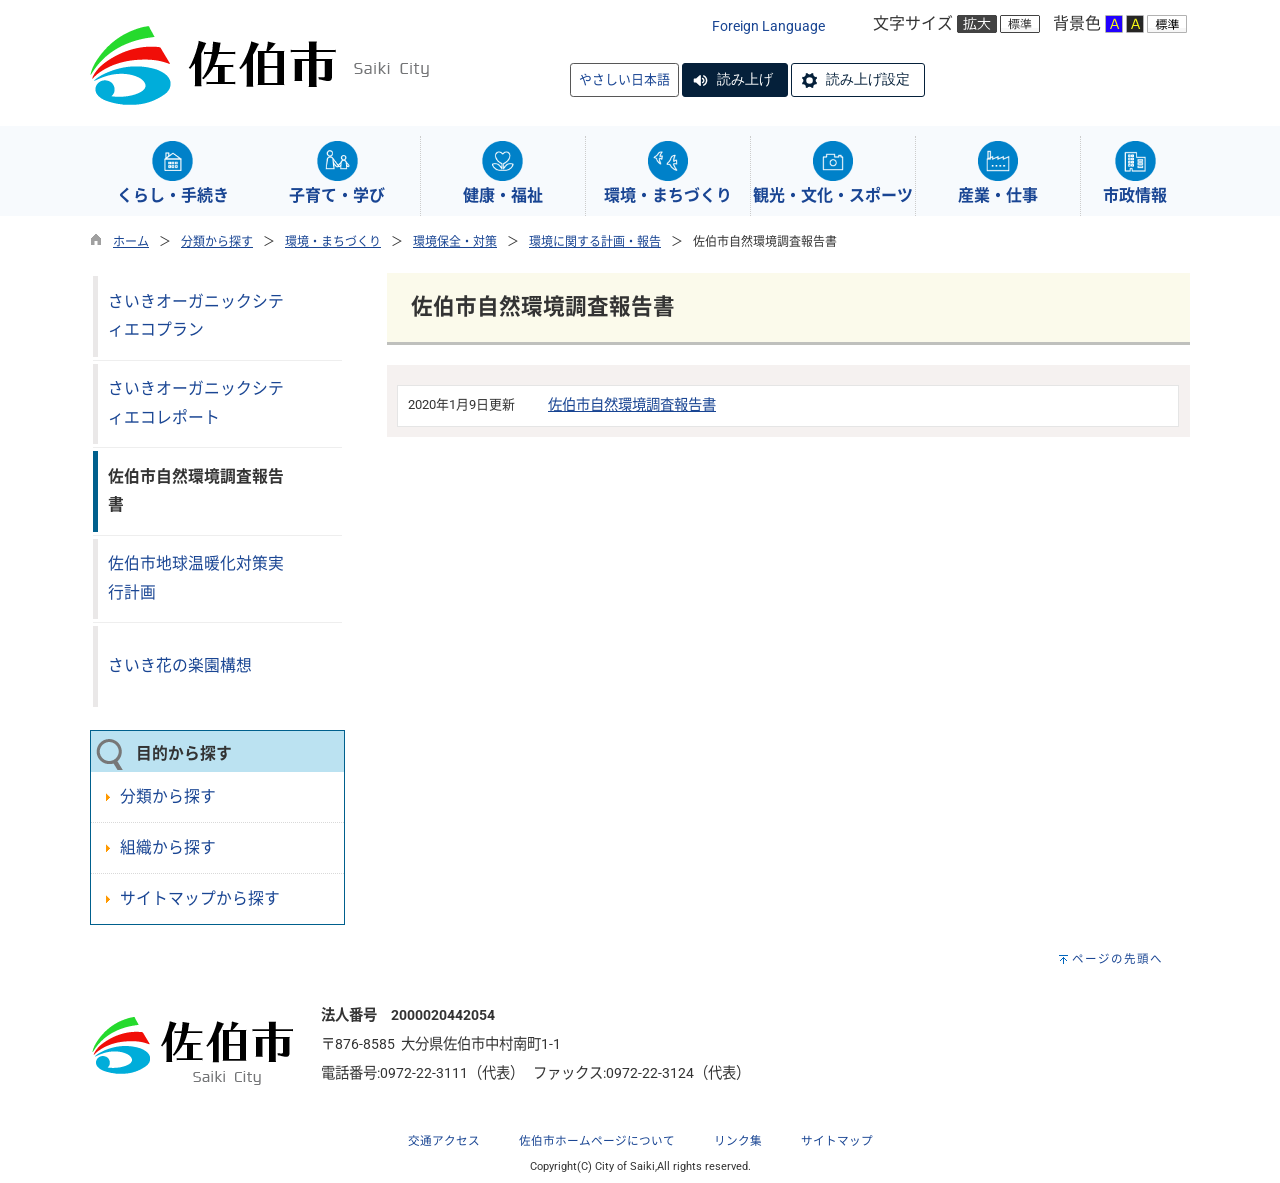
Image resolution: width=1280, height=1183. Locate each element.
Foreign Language (768, 26)
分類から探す (217, 242)
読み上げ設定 (868, 79)
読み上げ (745, 79)
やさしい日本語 (624, 79)
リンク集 (738, 1141)
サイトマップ (837, 1141)
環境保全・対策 (455, 242)
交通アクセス (444, 1141)
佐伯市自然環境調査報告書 (632, 405)
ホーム (131, 242)
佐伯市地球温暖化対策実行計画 (196, 578)
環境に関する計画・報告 (595, 242)
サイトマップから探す (200, 898)
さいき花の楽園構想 (180, 665)
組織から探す (168, 847)
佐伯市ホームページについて (597, 1141)
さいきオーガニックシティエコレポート (196, 403)
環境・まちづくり (333, 242)
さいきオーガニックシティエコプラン (196, 316)
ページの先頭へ (1117, 959)
